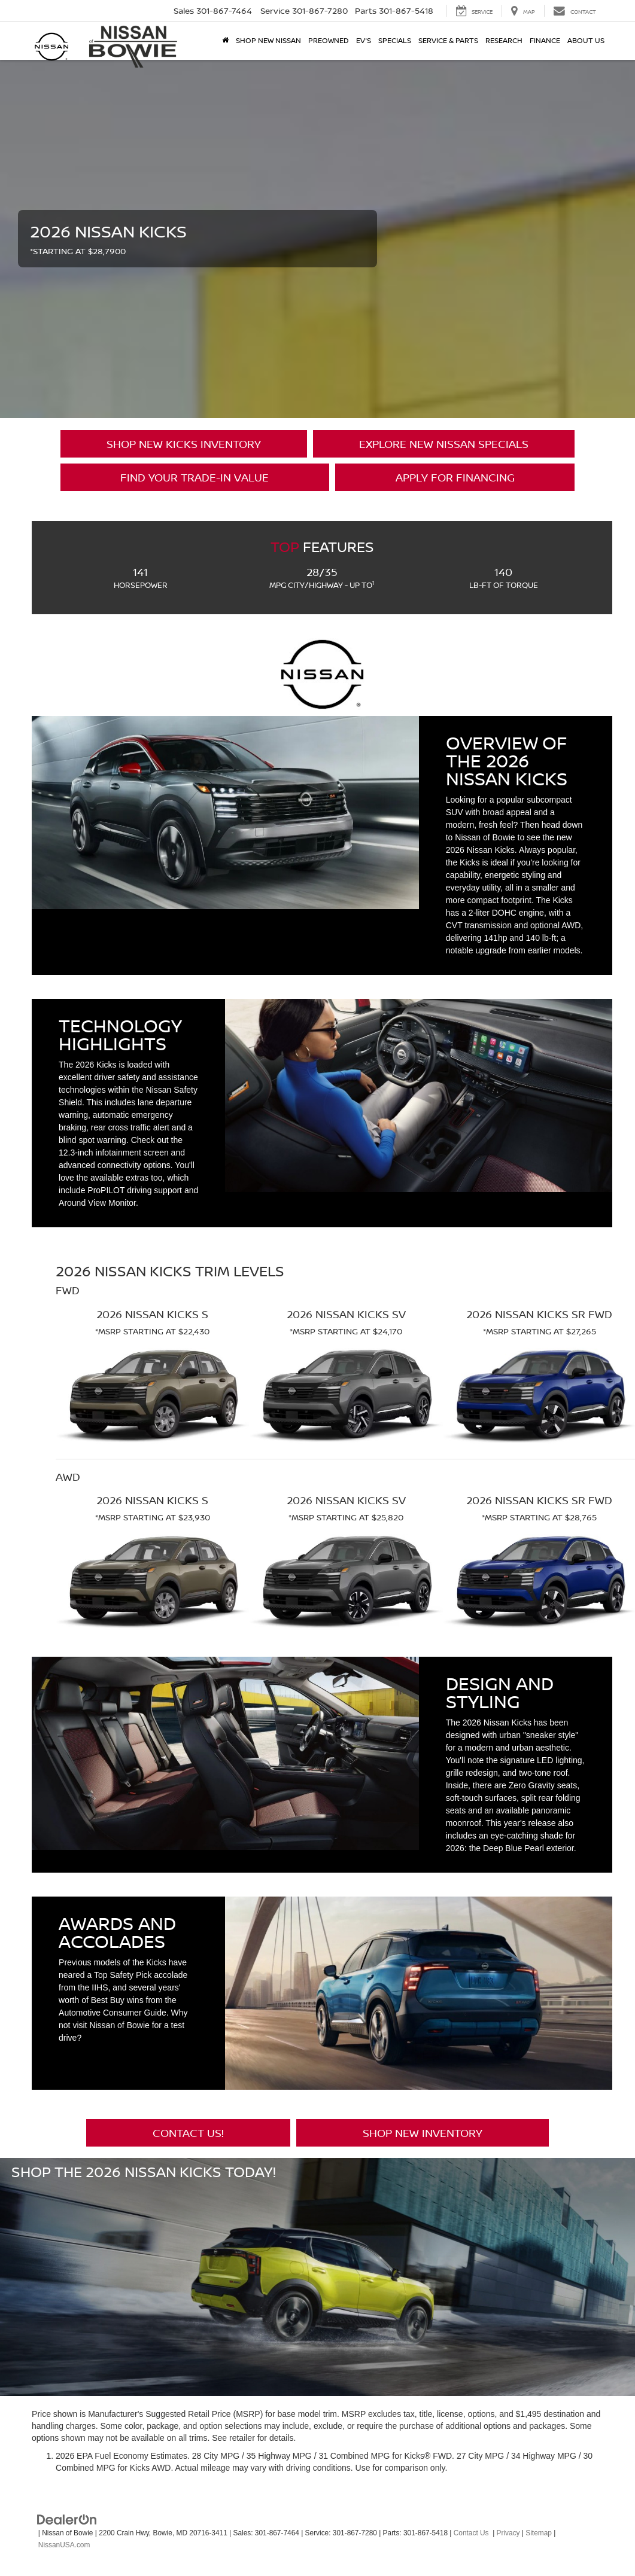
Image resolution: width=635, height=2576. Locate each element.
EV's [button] (363, 40)
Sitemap (538, 2533)
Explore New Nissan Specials (443, 444)
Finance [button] (545, 40)
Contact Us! (188, 2133)
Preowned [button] (328, 40)
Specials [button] (394, 40)
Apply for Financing (455, 477)
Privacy (508, 2533)
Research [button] (503, 40)
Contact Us (471, 2533)
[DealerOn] (67, 2519)
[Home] (225, 41)
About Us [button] (585, 40)
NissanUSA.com (64, 2545)
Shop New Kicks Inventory (184, 444)
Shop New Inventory (422, 2133)
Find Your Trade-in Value (194, 477)
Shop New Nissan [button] (268, 40)
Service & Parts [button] (448, 40)
